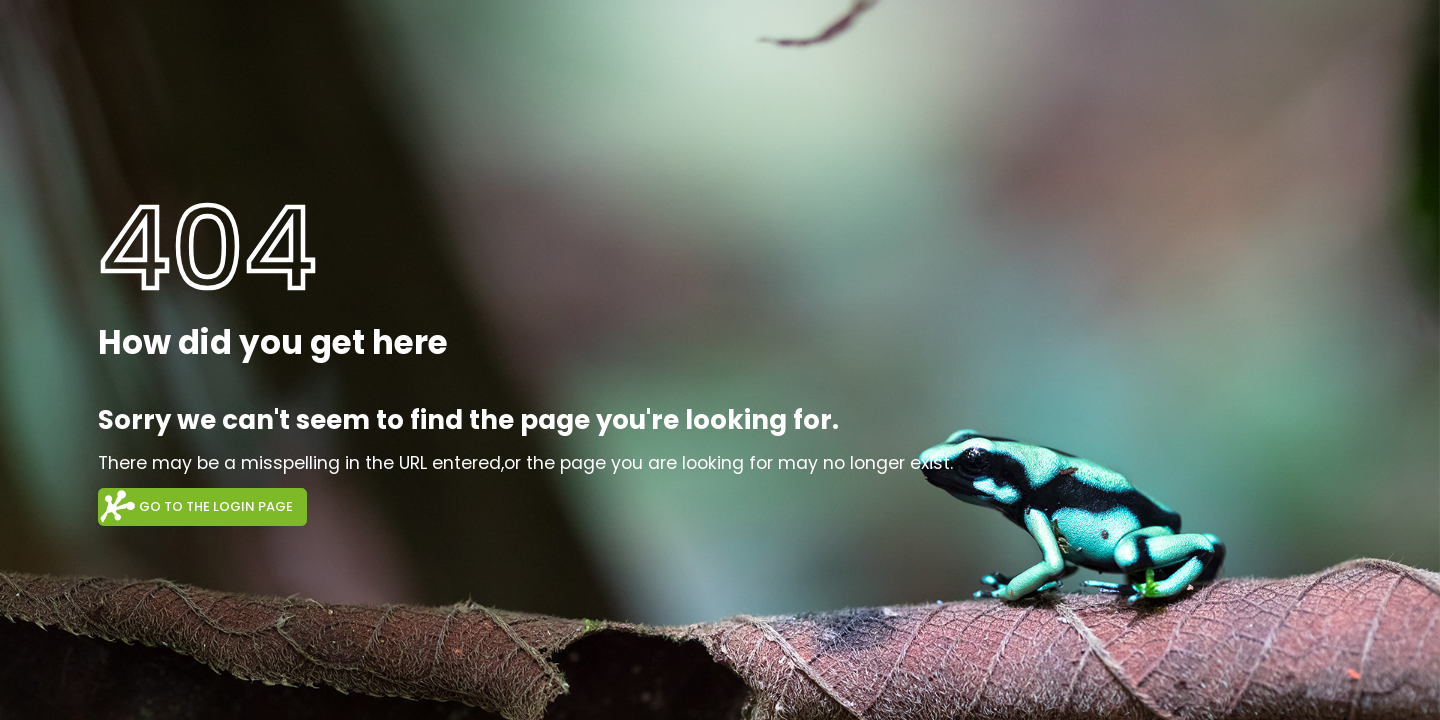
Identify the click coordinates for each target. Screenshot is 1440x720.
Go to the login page (216, 506)
